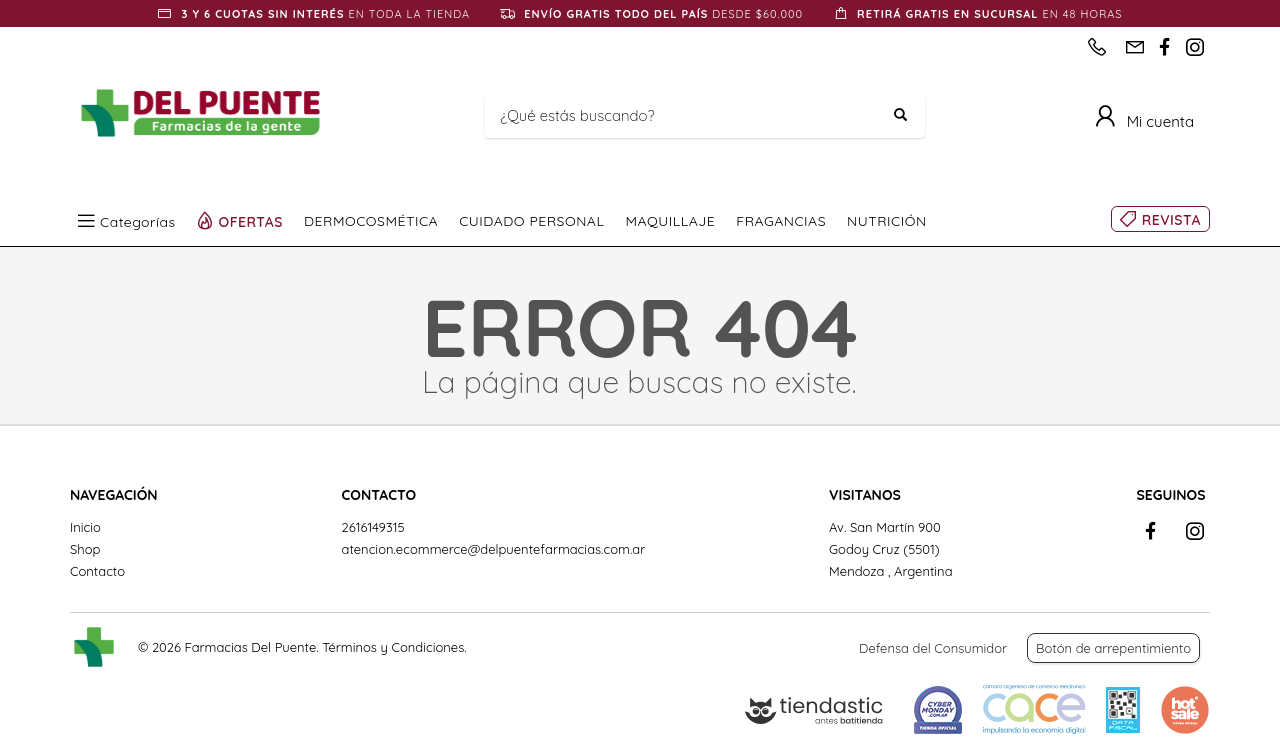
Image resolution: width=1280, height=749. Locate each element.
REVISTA (1171, 220)
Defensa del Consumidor (933, 648)
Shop (85, 549)
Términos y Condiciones (393, 647)
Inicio (85, 527)
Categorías (138, 221)
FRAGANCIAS (781, 221)
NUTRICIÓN (887, 221)
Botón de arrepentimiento (1113, 648)
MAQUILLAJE (670, 221)
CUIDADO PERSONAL (531, 221)
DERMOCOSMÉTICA (371, 221)
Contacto (97, 571)
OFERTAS (251, 221)
